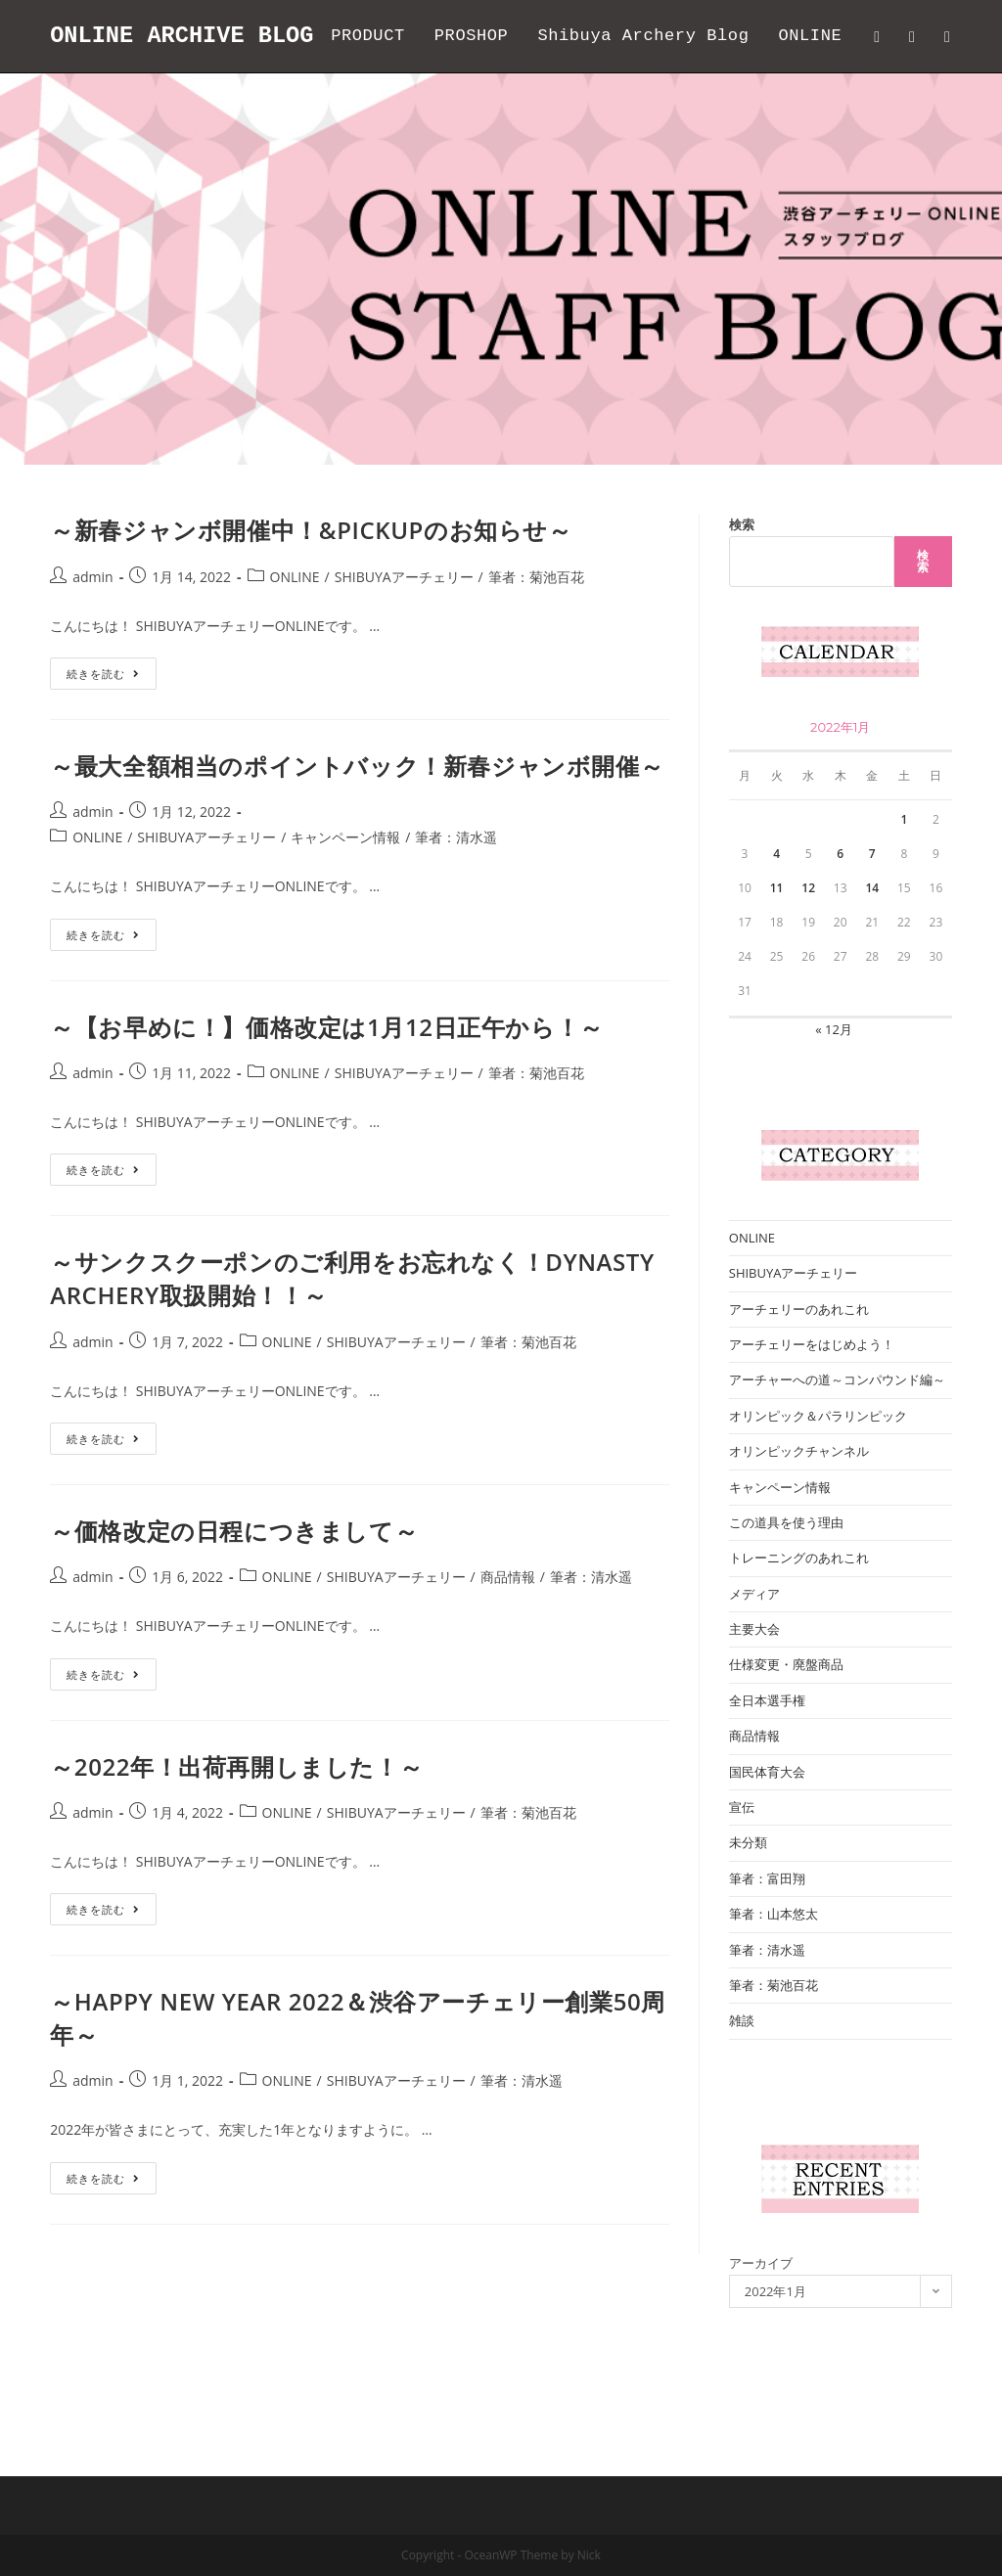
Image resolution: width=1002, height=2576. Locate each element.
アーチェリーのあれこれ (799, 1381)
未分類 (748, 1914)
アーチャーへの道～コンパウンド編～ (837, 1452)
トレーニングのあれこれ (799, 1630)
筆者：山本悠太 (773, 1986)
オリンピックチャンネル (799, 1523)
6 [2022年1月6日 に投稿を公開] (840, 926)
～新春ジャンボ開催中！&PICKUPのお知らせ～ (310, 602)
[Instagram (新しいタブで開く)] (947, 37)
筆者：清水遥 (456, 909)
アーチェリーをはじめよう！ (811, 1416)
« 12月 (833, 1101)
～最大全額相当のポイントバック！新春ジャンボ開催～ (356, 838)
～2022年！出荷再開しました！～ (236, 1839)
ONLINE (295, 649)
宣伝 (741, 1879)
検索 (741, 597)
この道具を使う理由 (786, 1595)
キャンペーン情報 (345, 909)
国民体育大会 (767, 1844)
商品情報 (507, 1649)
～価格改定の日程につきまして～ (234, 1603)
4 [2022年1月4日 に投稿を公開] (776, 926)
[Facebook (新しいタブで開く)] (912, 37)
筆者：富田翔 (767, 1951)
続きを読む (112, 749)
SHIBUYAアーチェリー (404, 649)
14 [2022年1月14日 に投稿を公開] (872, 960)
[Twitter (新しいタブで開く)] (876, 37)
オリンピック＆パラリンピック (818, 1488)
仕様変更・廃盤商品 (786, 1736)
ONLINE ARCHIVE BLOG (184, 36)
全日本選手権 (767, 1773)
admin (92, 649)
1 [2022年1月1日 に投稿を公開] (903, 891)
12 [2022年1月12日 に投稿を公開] (808, 960)
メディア (754, 1666)
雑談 (741, 2092)
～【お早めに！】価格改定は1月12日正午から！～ (327, 1099)
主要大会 (754, 1701)
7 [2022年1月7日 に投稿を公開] (872, 926)
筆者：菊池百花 (536, 649)
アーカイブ (761, 2335)
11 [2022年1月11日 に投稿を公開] (777, 960)
